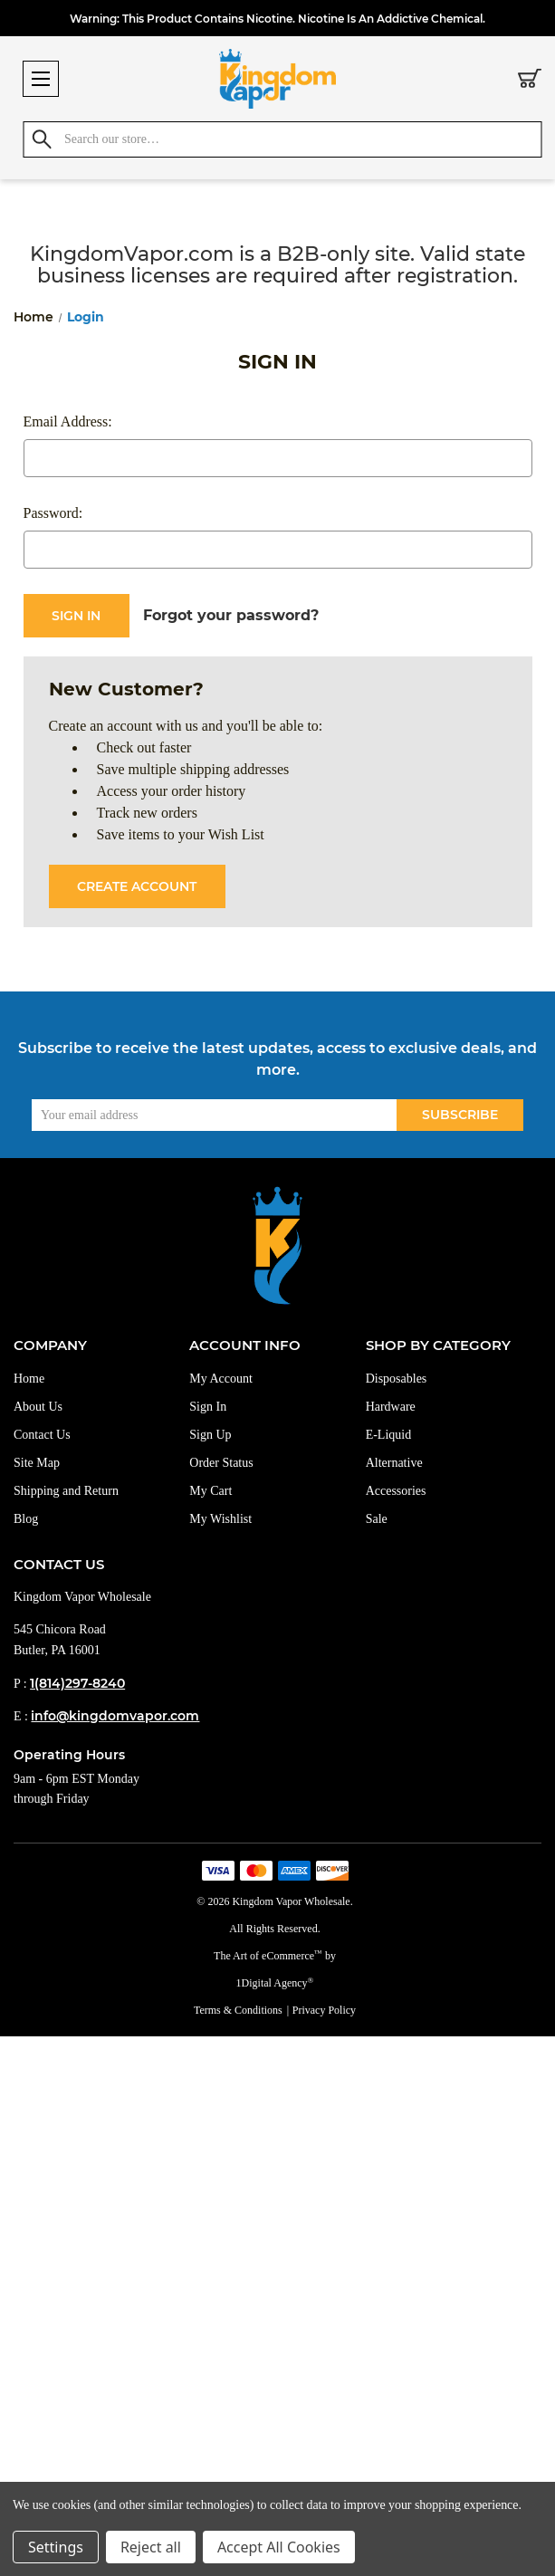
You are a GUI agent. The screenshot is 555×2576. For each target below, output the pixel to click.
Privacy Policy (324, 2010)
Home (29, 1378)
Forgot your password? (231, 615)
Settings (55, 2547)
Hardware (391, 1406)
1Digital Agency (275, 1983)
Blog (26, 1519)
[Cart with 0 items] (529, 81)
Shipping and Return (66, 1491)
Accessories (396, 1491)
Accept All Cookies (278, 2547)
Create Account (136, 886)
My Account (221, 1378)
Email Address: (68, 421)
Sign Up (210, 1434)
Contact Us (42, 1434)
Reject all (150, 2547)
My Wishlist (220, 1519)
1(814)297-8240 (77, 1683)
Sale (377, 1519)
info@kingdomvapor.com (115, 1716)
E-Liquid (389, 1434)
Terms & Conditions (238, 2010)
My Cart (210, 1491)
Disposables (396, 1378)
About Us (38, 1406)
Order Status (221, 1463)
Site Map (37, 1463)
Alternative (394, 1463)
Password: (53, 513)
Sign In (207, 1406)
